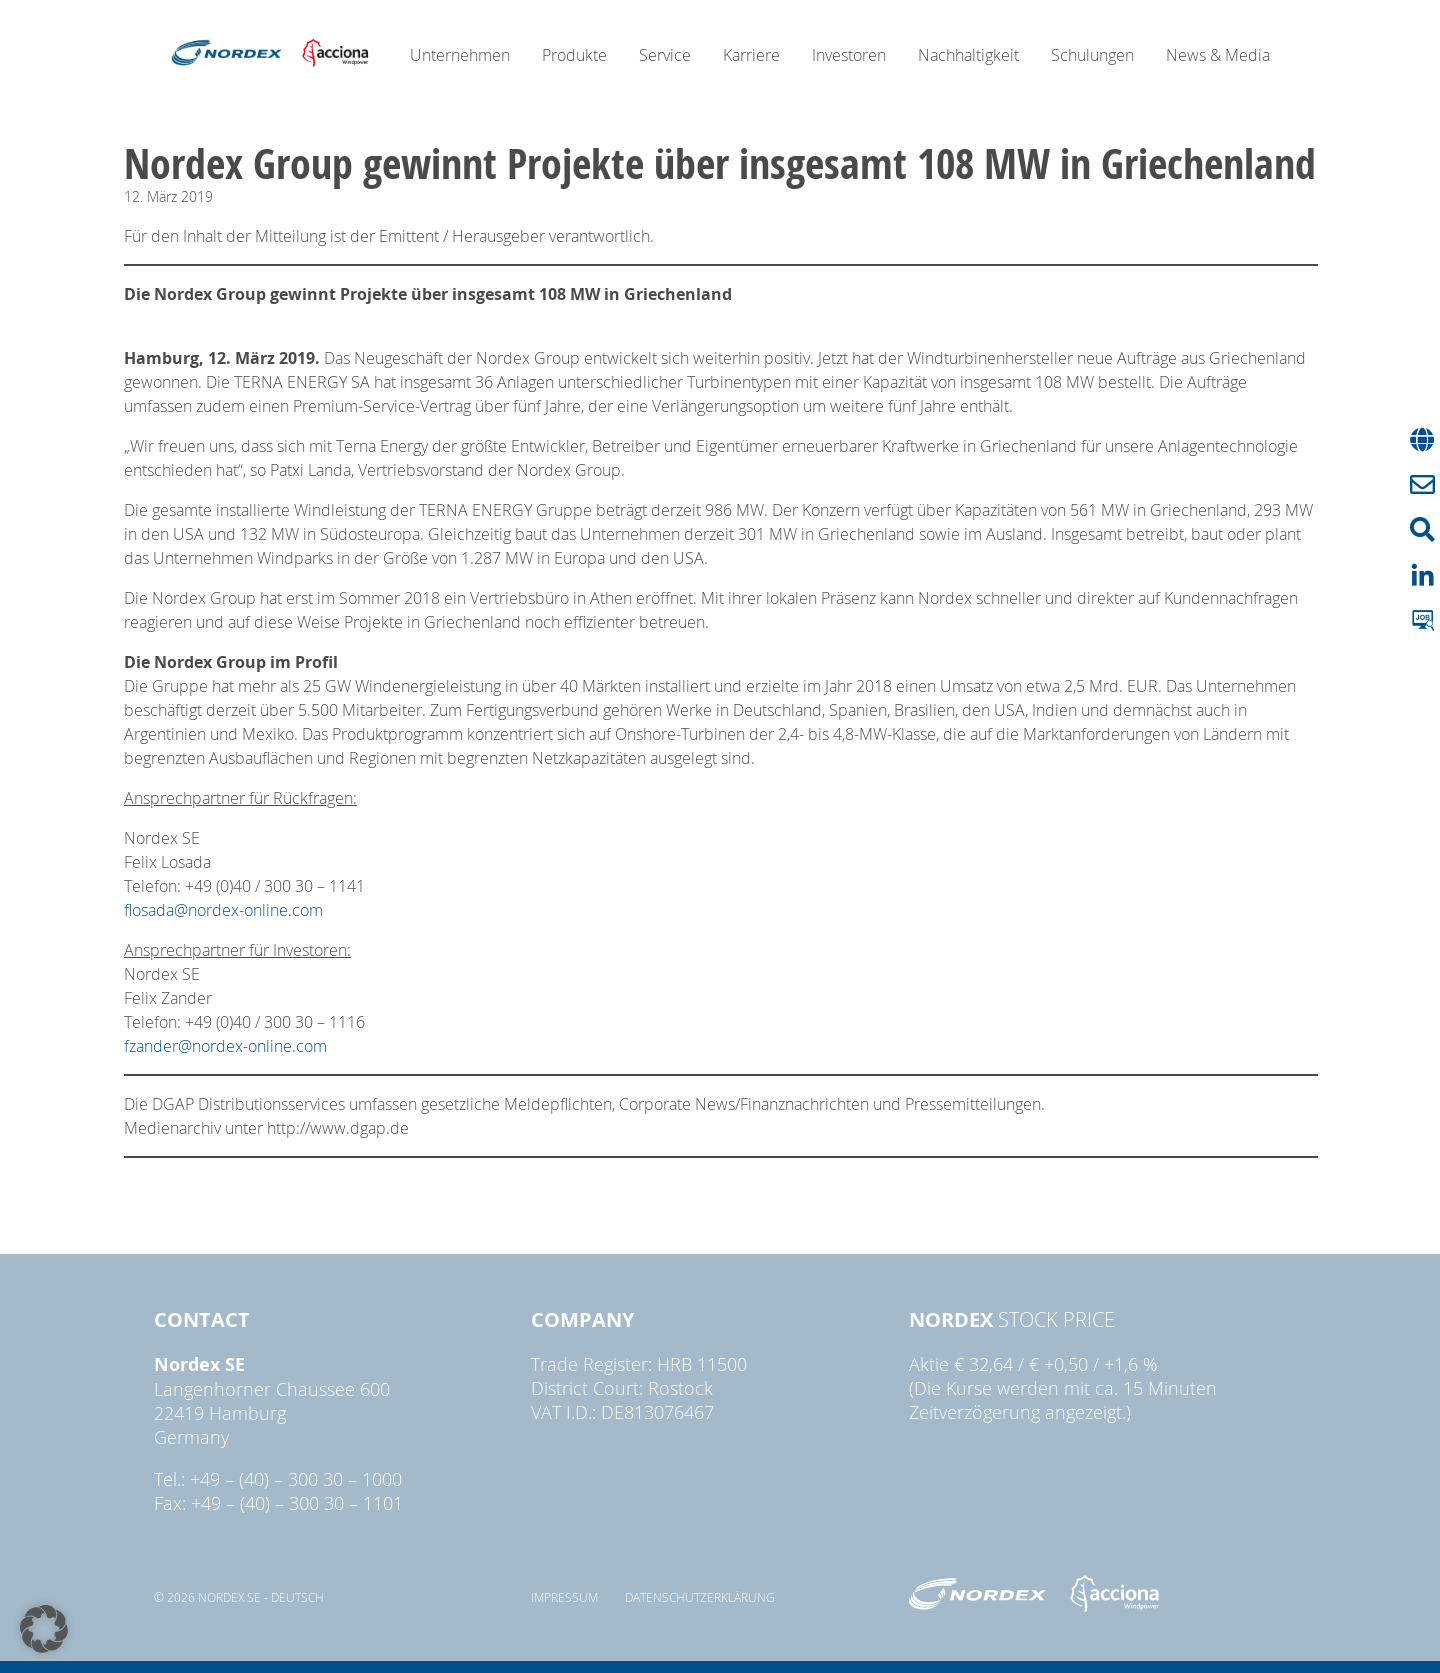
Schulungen (1092, 55)
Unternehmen (460, 55)
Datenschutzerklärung (700, 1597)
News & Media (1218, 55)
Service (665, 55)
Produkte (574, 55)
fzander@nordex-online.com (225, 1046)
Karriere (751, 55)
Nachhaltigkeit (968, 55)
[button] (44, 1629)
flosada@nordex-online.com (223, 910)
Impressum (564, 1597)
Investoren (849, 55)
